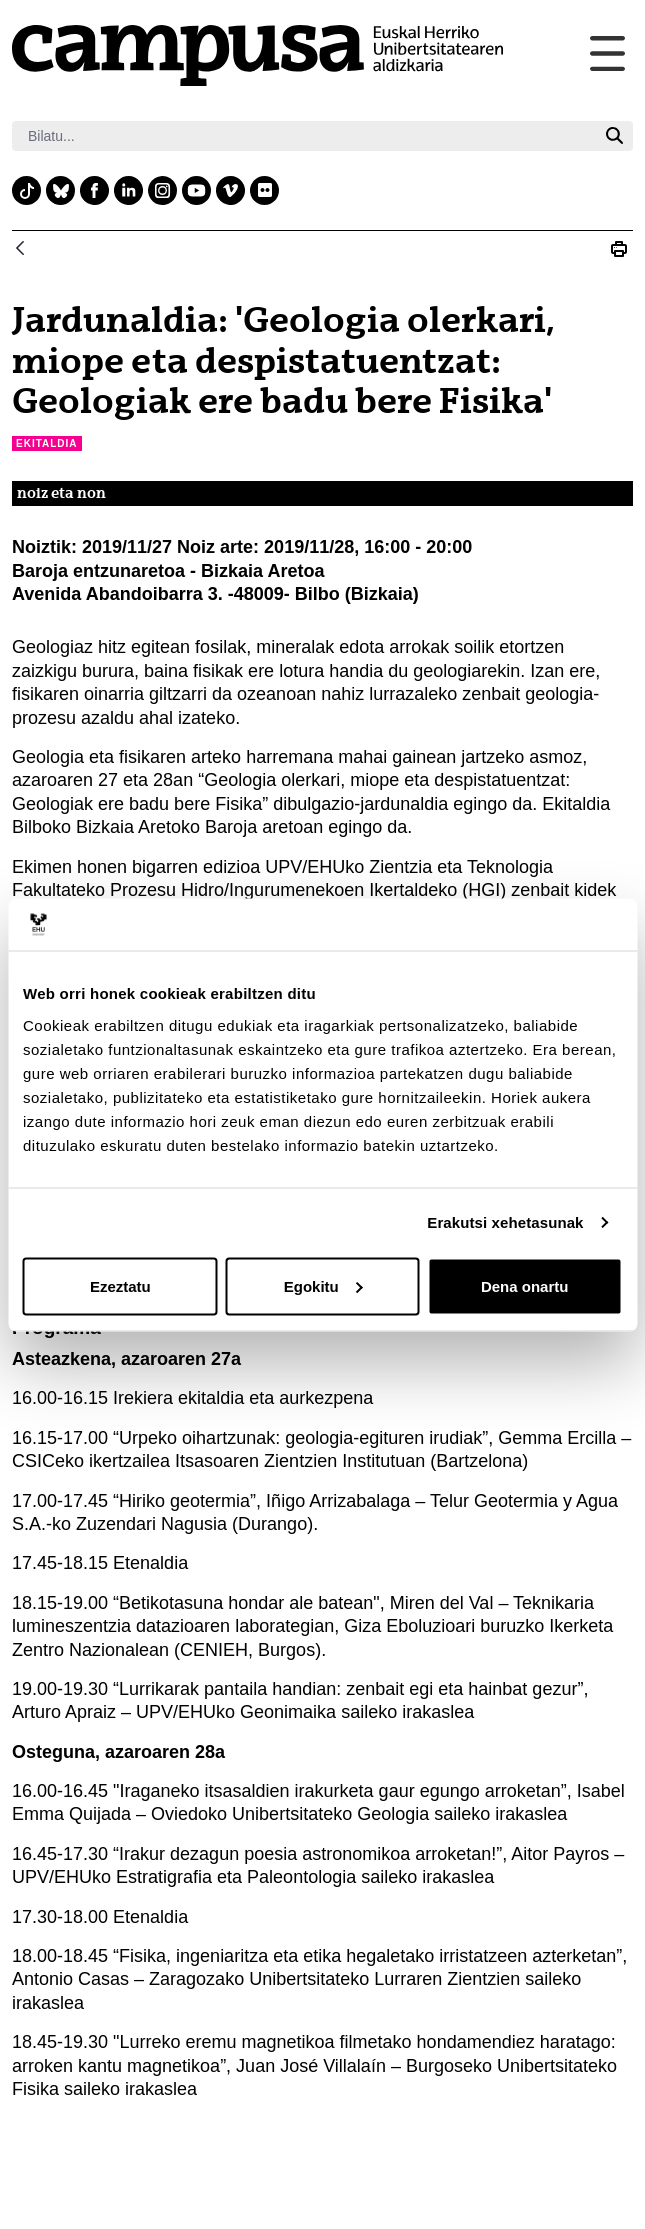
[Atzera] (20, 249)
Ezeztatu (120, 1285)
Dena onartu (525, 1285)
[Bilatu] (304, 136)
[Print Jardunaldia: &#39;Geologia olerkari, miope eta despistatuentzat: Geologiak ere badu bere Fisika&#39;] (619, 249)
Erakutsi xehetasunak (505, 1222)
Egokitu (323, 1285)
